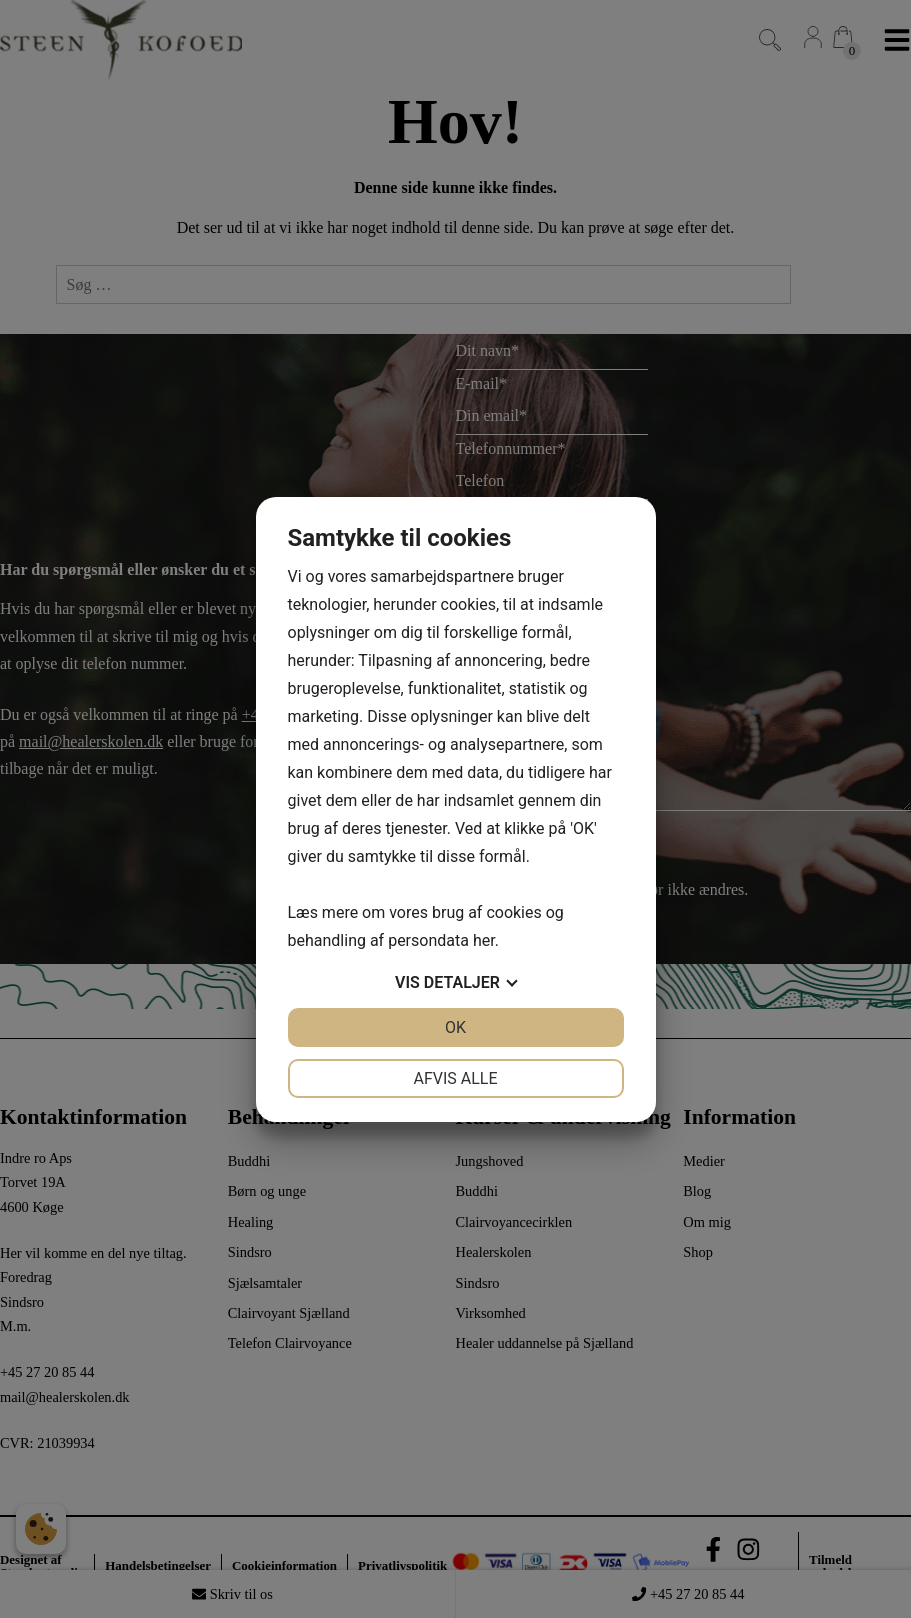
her (484, 940)
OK (455, 1027)
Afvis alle (455, 1078)
